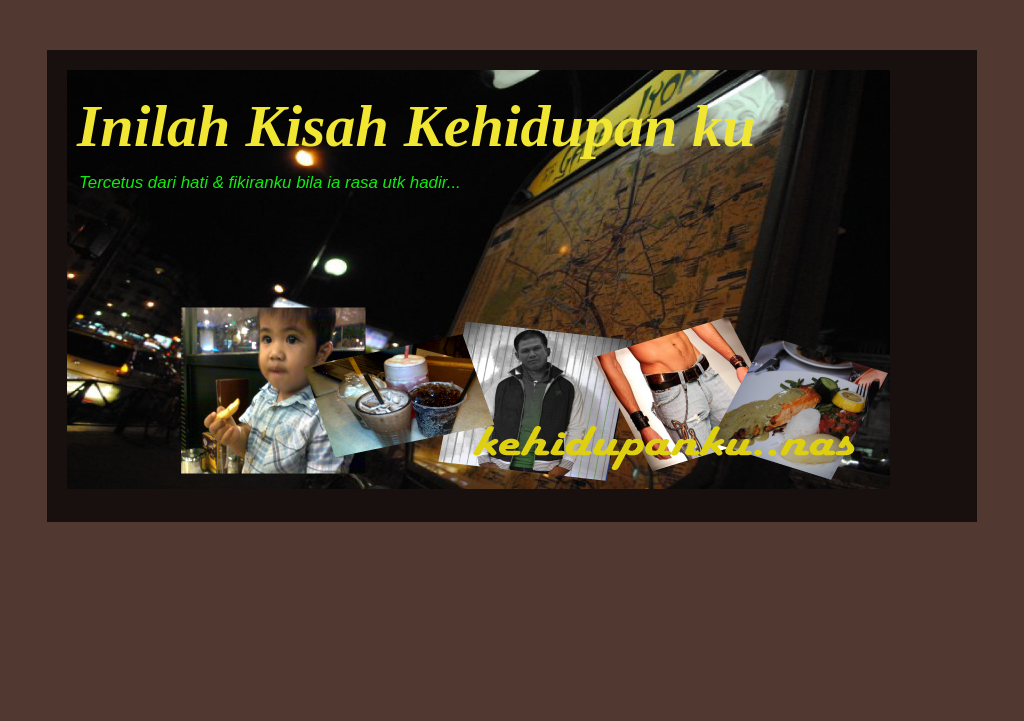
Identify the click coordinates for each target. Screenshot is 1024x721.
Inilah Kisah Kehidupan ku (416, 126)
